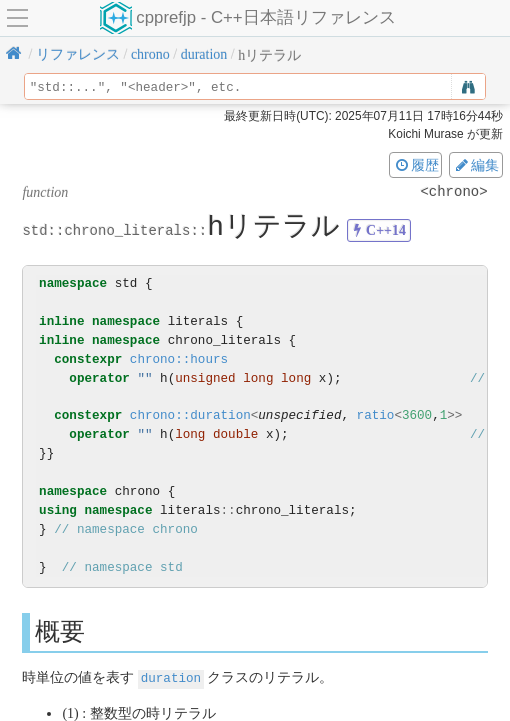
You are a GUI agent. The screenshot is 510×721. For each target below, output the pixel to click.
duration (171, 677)
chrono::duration (190, 415)
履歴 (416, 165)
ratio (376, 415)
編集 (476, 165)
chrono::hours (179, 359)
